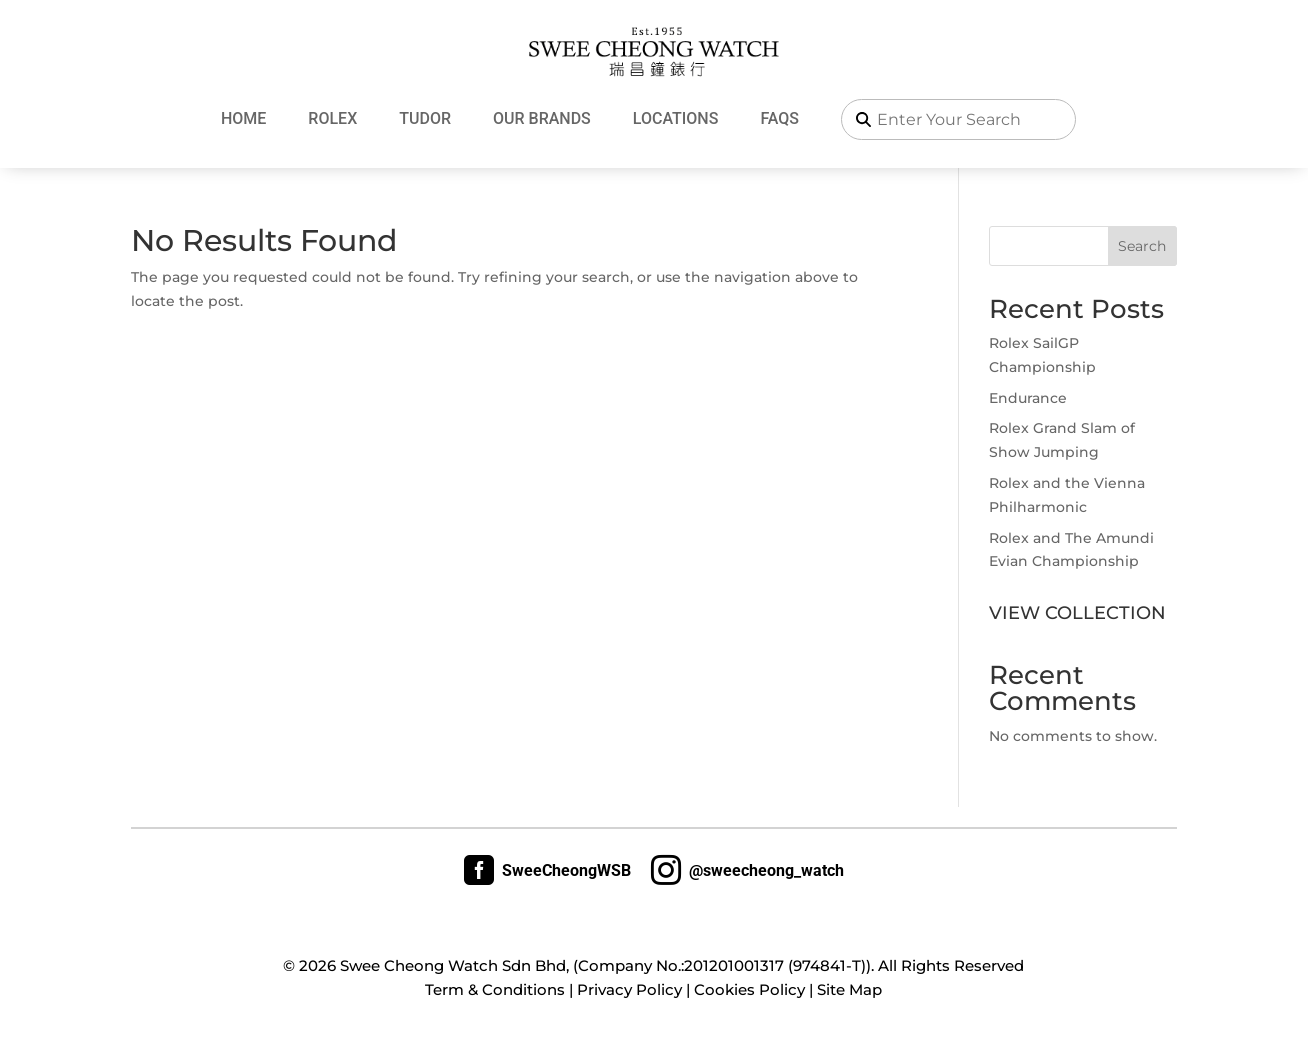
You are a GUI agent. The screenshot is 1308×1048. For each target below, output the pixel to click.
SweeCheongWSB (547, 870)
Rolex (332, 118)
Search (1142, 246)
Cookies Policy (749, 989)
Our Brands (542, 118)
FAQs (779, 118)
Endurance (1028, 398)
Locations (676, 118)
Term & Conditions (495, 989)
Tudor (425, 118)
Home (243, 118)
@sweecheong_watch (747, 870)
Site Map (849, 989)
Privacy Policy (629, 989)
